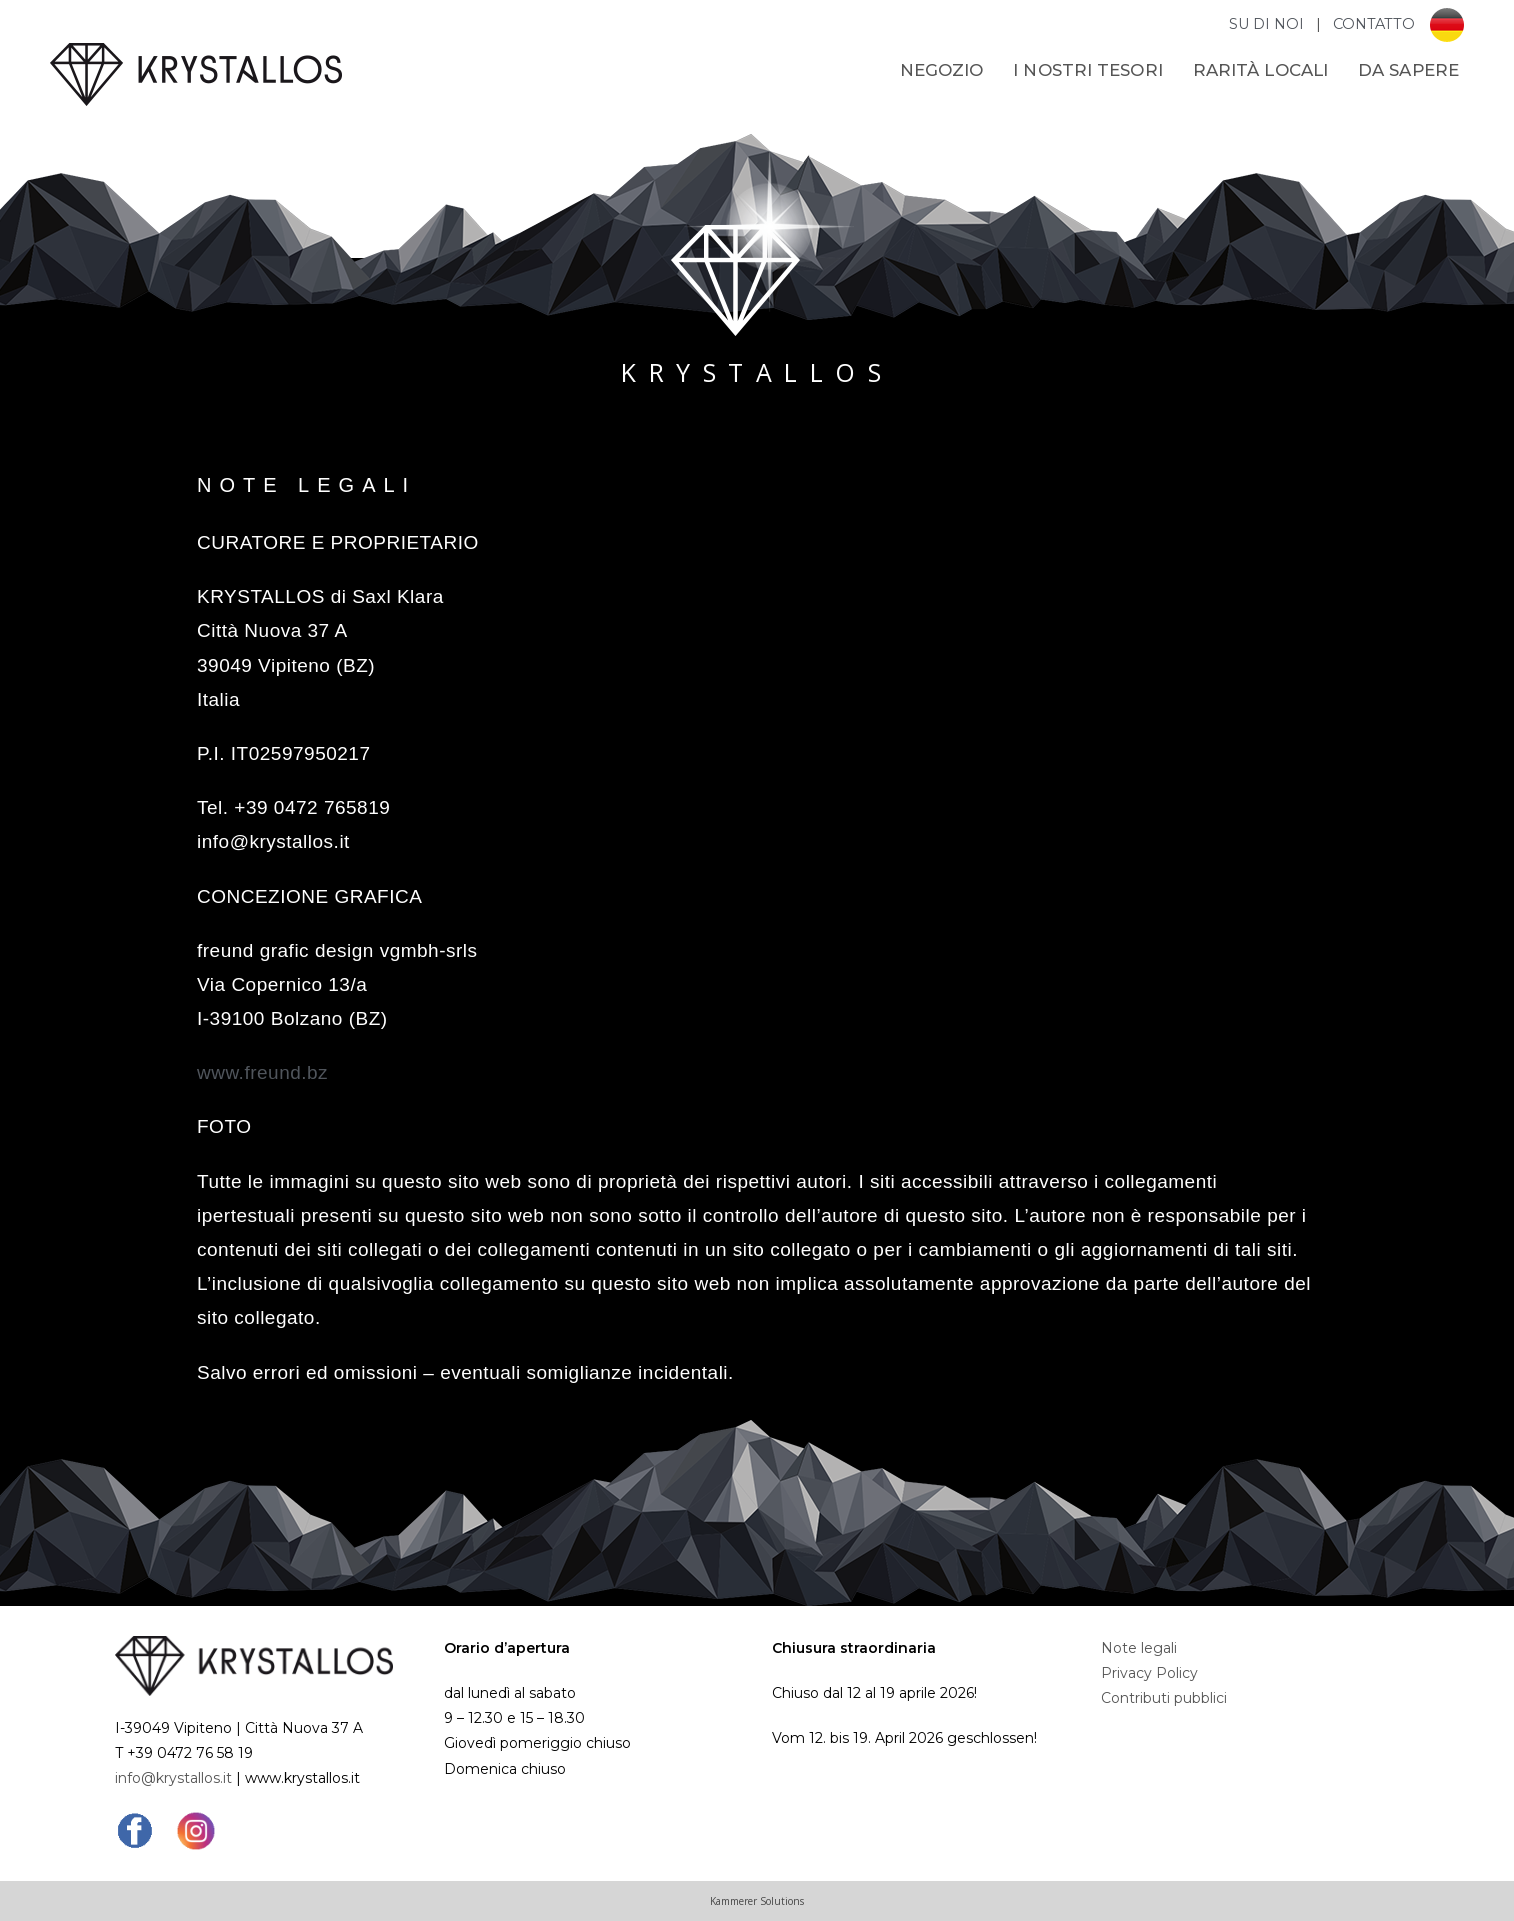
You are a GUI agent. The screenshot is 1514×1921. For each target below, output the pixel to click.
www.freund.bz (262, 1072)
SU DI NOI (1268, 24)
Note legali (1139, 1648)
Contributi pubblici (1164, 1698)
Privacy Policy (1149, 1673)
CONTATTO (1374, 24)
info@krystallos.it (173, 1778)
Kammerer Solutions (757, 1901)
